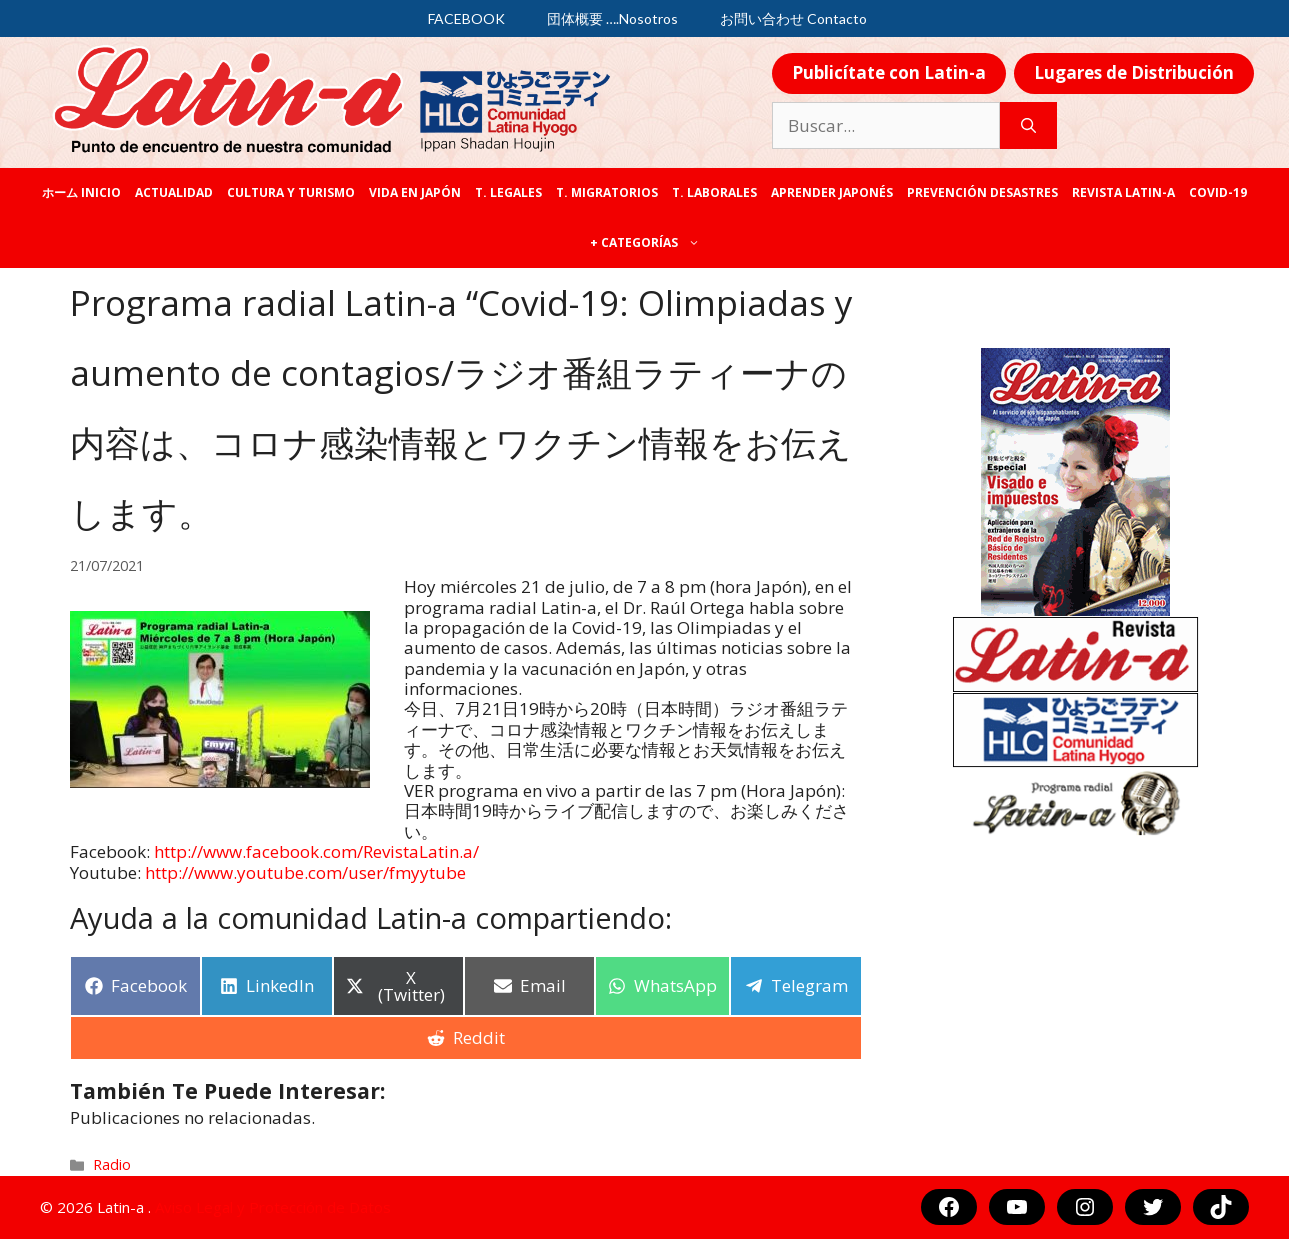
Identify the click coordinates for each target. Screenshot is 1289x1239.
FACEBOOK (466, 18)
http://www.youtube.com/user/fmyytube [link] (305, 872)
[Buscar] (1028, 126)
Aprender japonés (832, 192)
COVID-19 (1218, 192)
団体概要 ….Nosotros (612, 18)
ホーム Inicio (81, 192)
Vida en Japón (415, 192)
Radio (112, 1164)
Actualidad (174, 192)
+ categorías (648, 243)
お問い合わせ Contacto (793, 18)
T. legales (508, 192)
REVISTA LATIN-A (1123, 192)
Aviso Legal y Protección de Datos (273, 1207)
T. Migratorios (607, 192)
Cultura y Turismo (291, 192)
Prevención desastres (982, 192)
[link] (316, 851)
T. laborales (714, 192)
